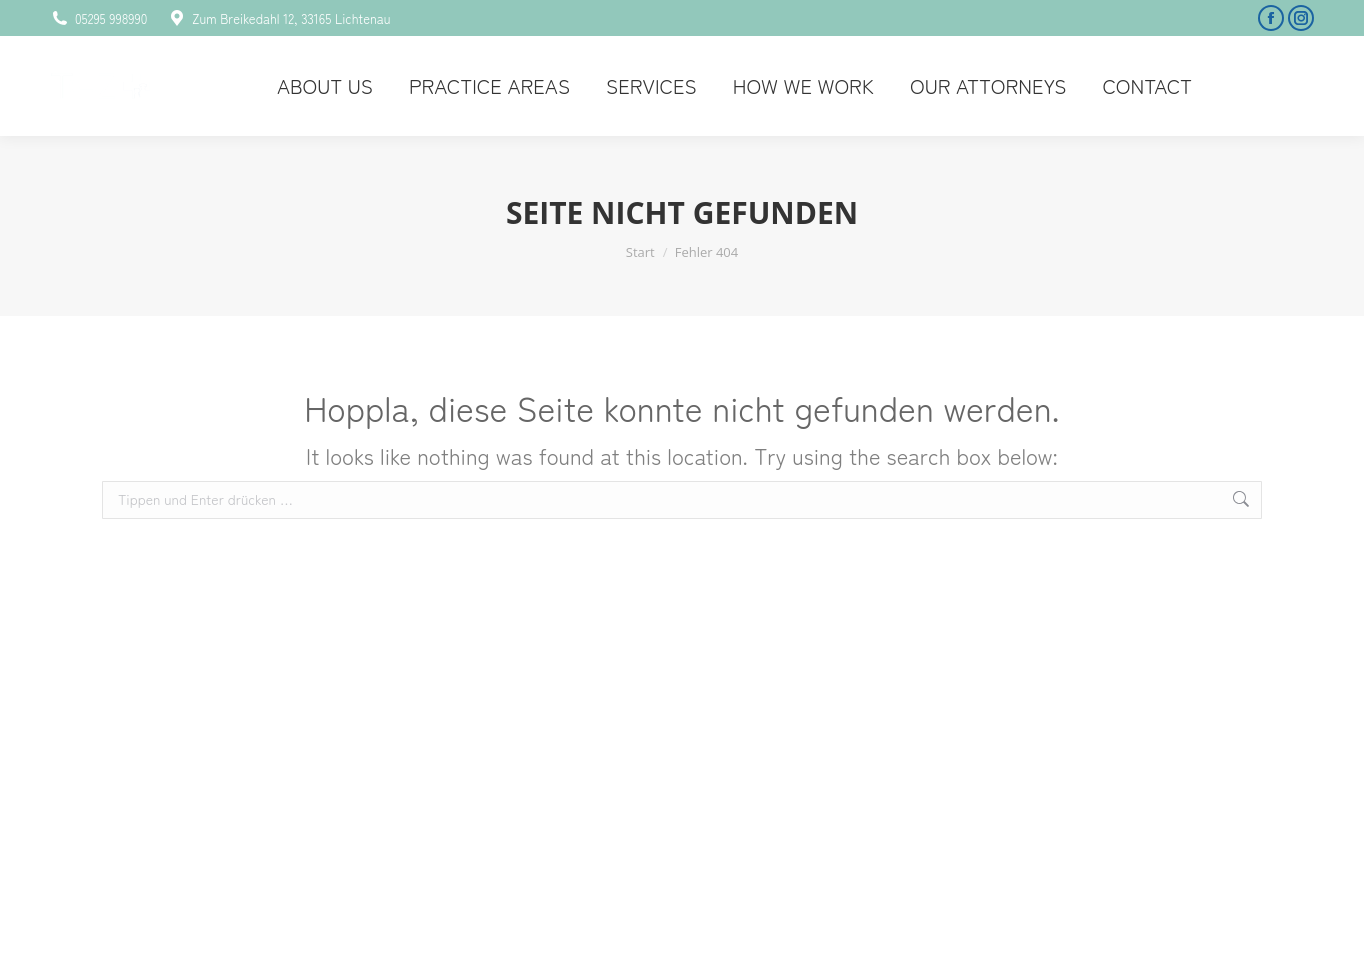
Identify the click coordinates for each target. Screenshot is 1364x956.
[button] (44, 912)
